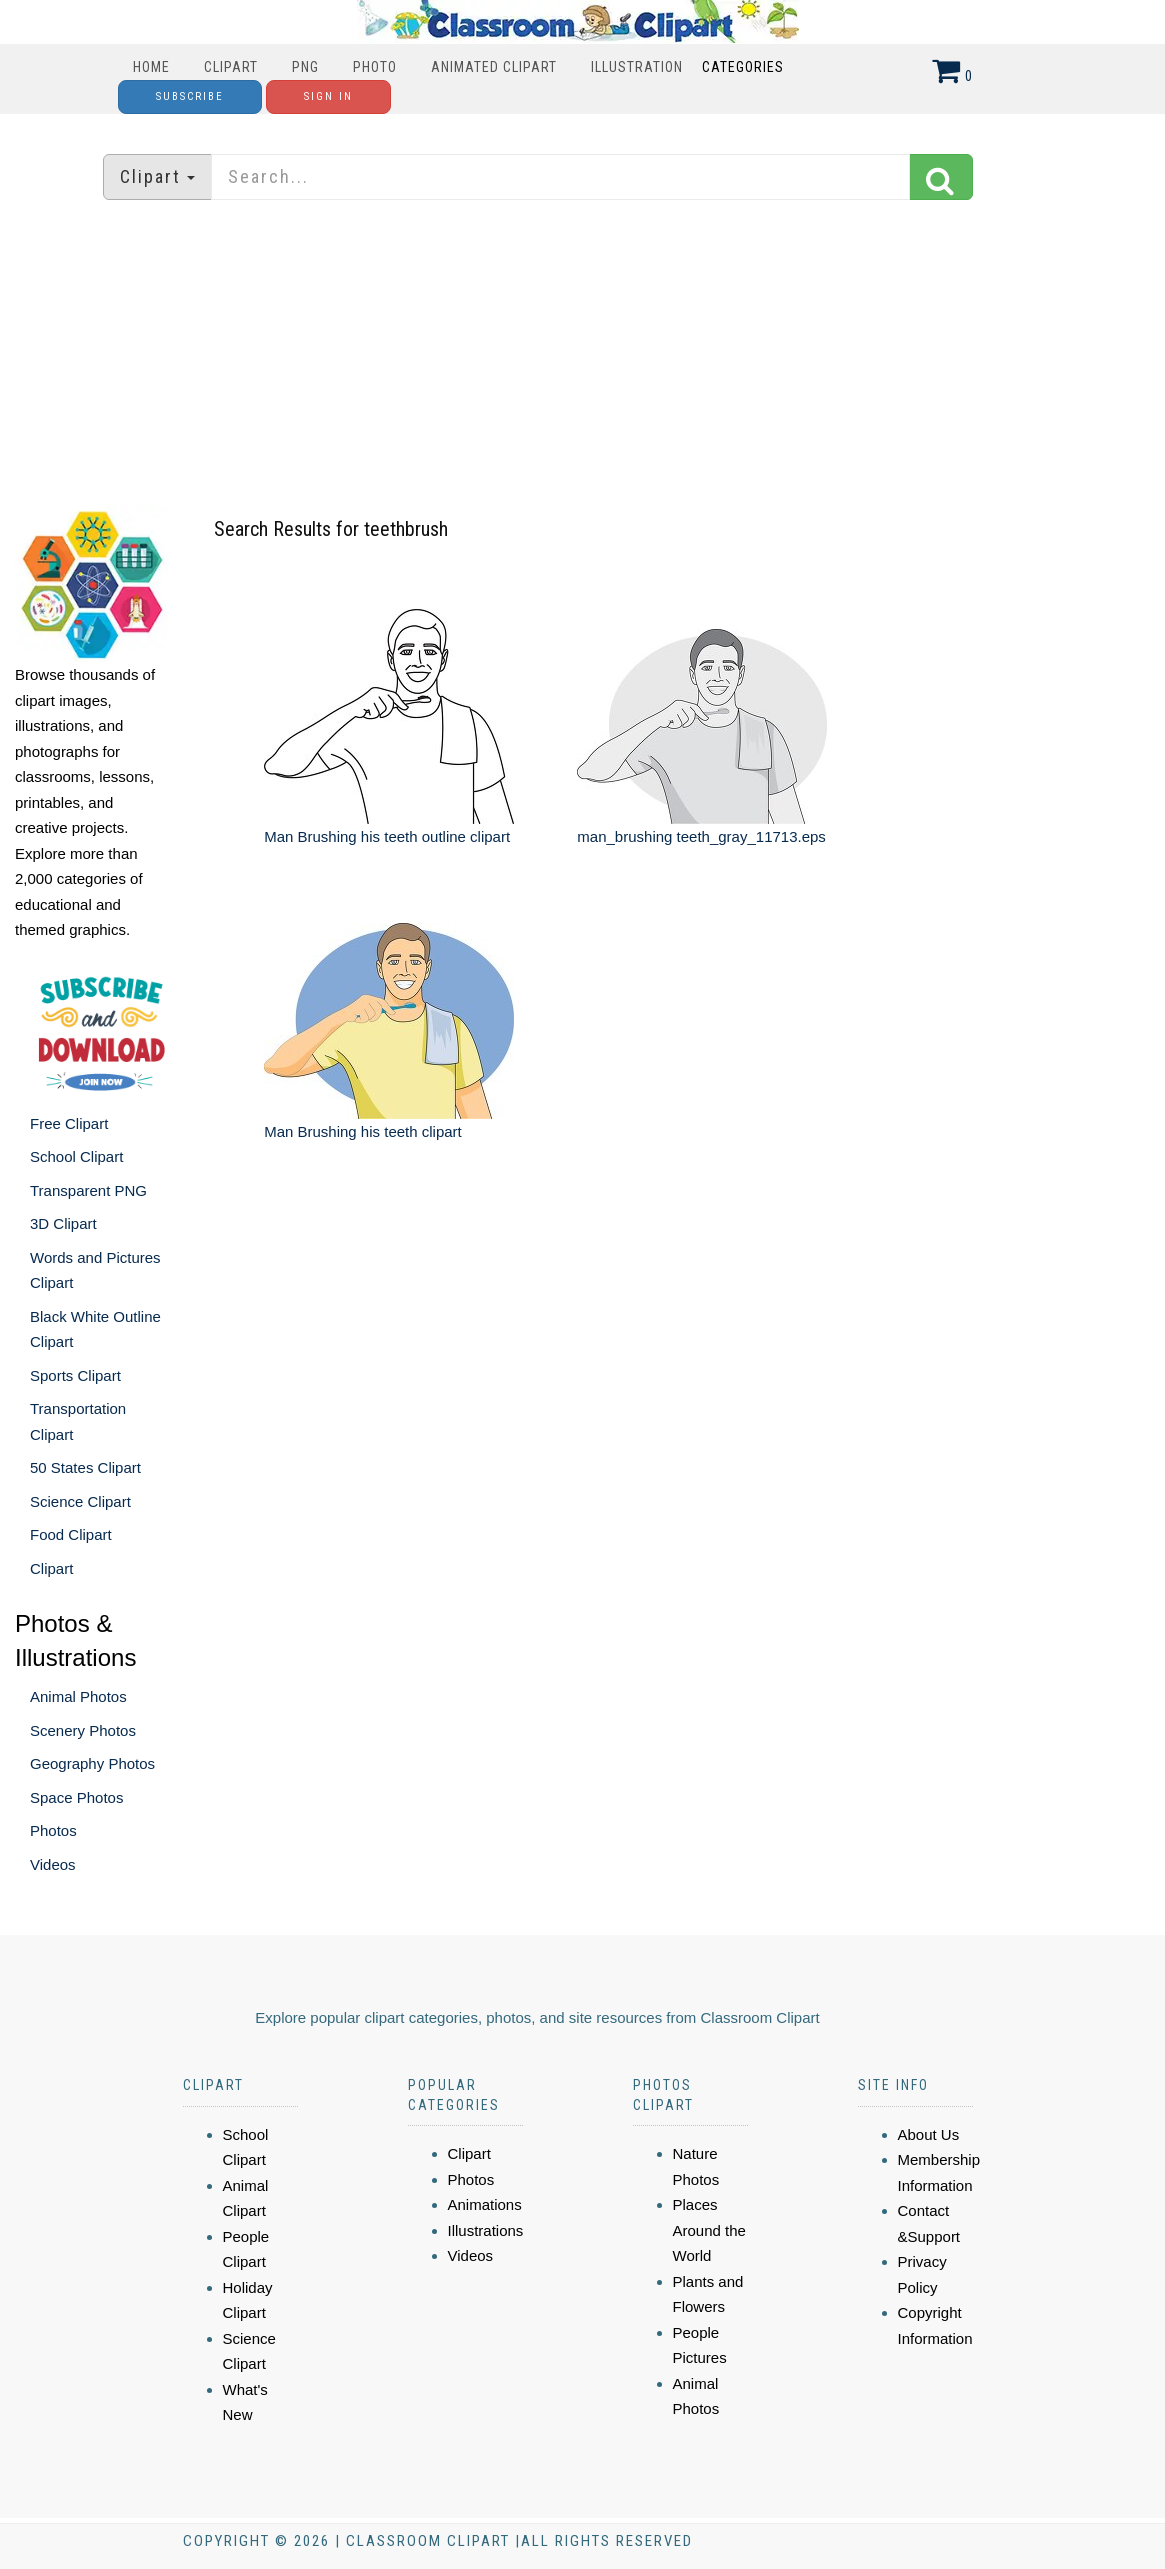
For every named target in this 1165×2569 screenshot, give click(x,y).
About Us (929, 2134)
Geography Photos (92, 1763)
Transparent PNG (88, 1190)
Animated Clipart (494, 67)
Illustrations (486, 2230)
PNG (305, 67)
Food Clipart (71, 1534)
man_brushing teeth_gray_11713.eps (701, 836)
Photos (53, 1830)
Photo (375, 67)
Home (151, 67)
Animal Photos (78, 1696)
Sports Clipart (75, 1375)
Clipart (231, 67)
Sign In (328, 96)
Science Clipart (80, 1501)
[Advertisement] (583, 355)
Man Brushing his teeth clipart (363, 1131)
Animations (485, 2204)
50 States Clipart (85, 1467)
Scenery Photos (83, 1730)
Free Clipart (69, 1123)
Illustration (637, 67)
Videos (53, 1864)
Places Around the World (709, 2230)
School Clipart (76, 1156)
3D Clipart (63, 1223)
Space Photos (76, 1797)
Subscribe (190, 96)
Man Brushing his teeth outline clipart (387, 836)
